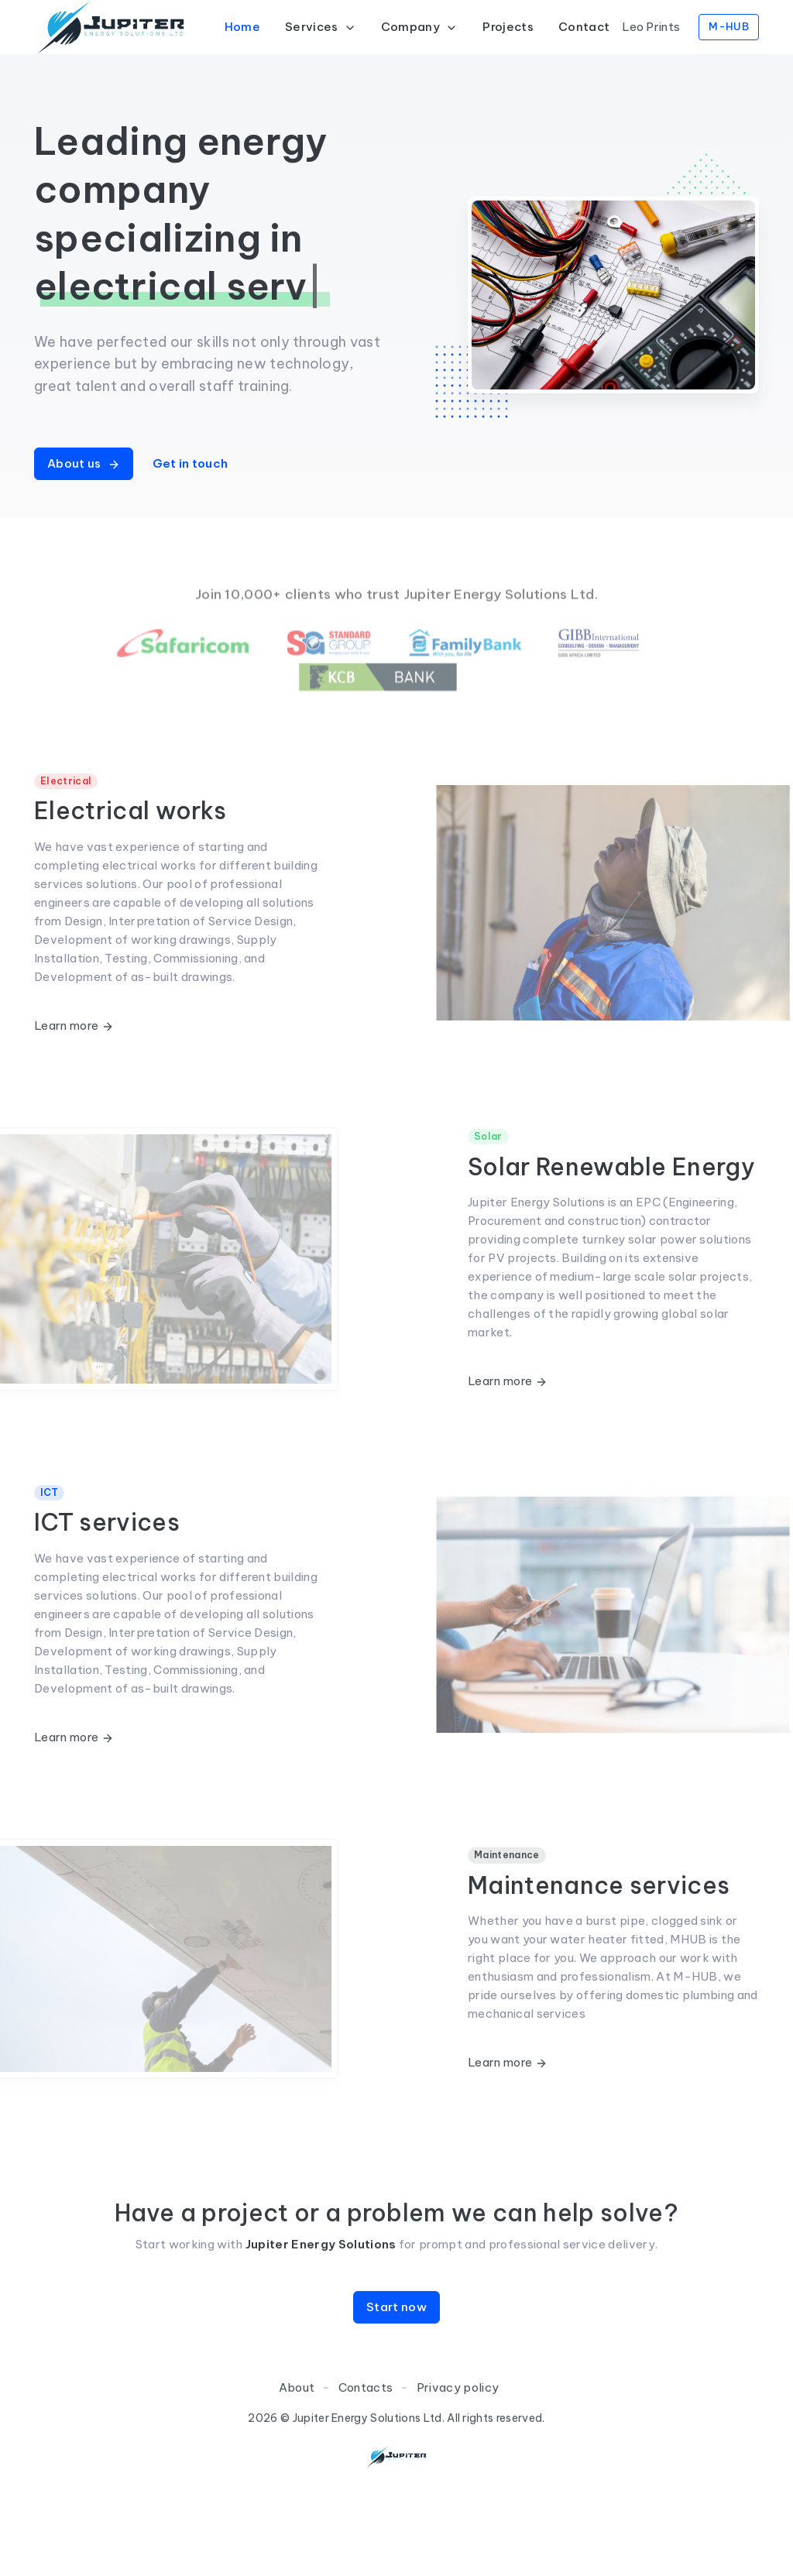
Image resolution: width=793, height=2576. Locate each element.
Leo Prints (651, 26)
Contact (583, 26)
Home (242, 26)
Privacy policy (458, 2462)
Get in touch (190, 463)
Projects (508, 26)
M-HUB (729, 26)
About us (83, 463)
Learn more (74, 1025)
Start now (396, 2381)
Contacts (365, 2462)
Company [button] (419, 26)
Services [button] (320, 26)
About (297, 2462)
